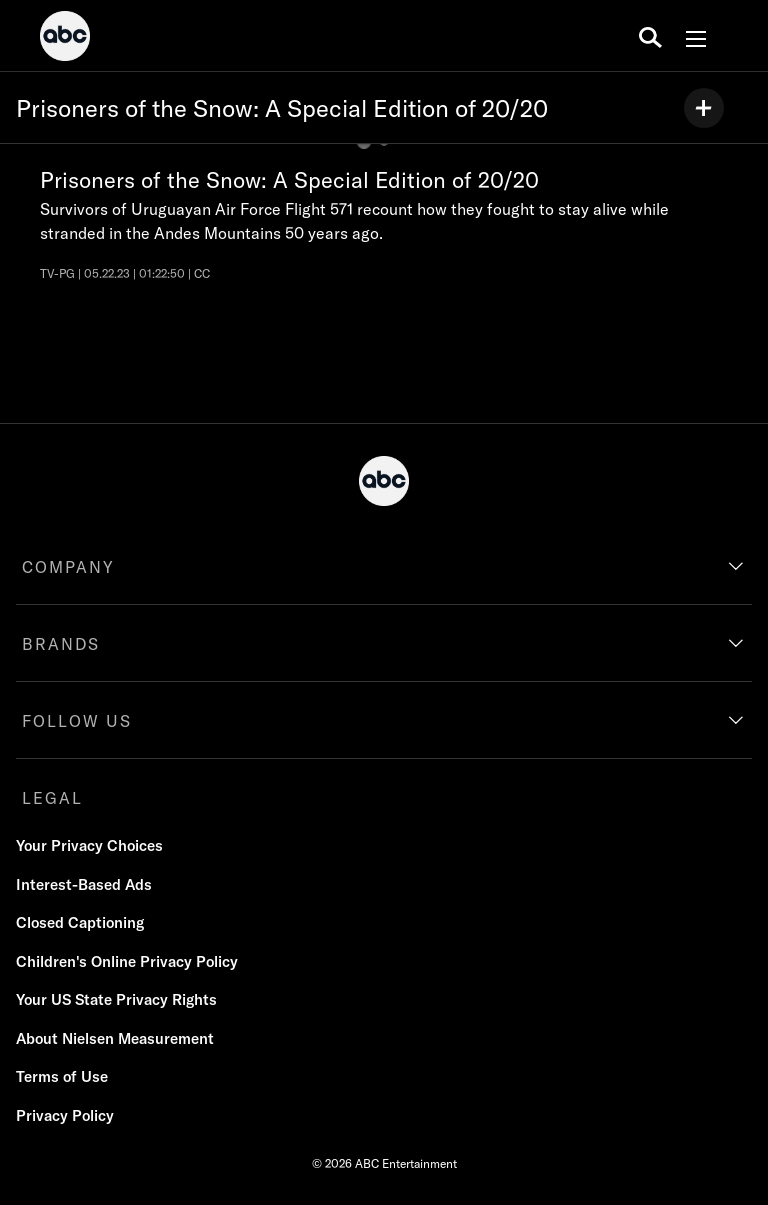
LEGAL (52, 798)
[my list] (704, 108)
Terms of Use (62, 1076)
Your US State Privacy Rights (116, 999)
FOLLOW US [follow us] (77, 721)
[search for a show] (650, 36)
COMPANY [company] (68, 567)
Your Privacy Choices (89, 845)
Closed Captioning (80, 922)
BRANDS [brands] (61, 644)
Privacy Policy (65, 1115)
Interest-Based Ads (84, 884)
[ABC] (65, 39)
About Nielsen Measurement (115, 1038)
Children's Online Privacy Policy (127, 961)
